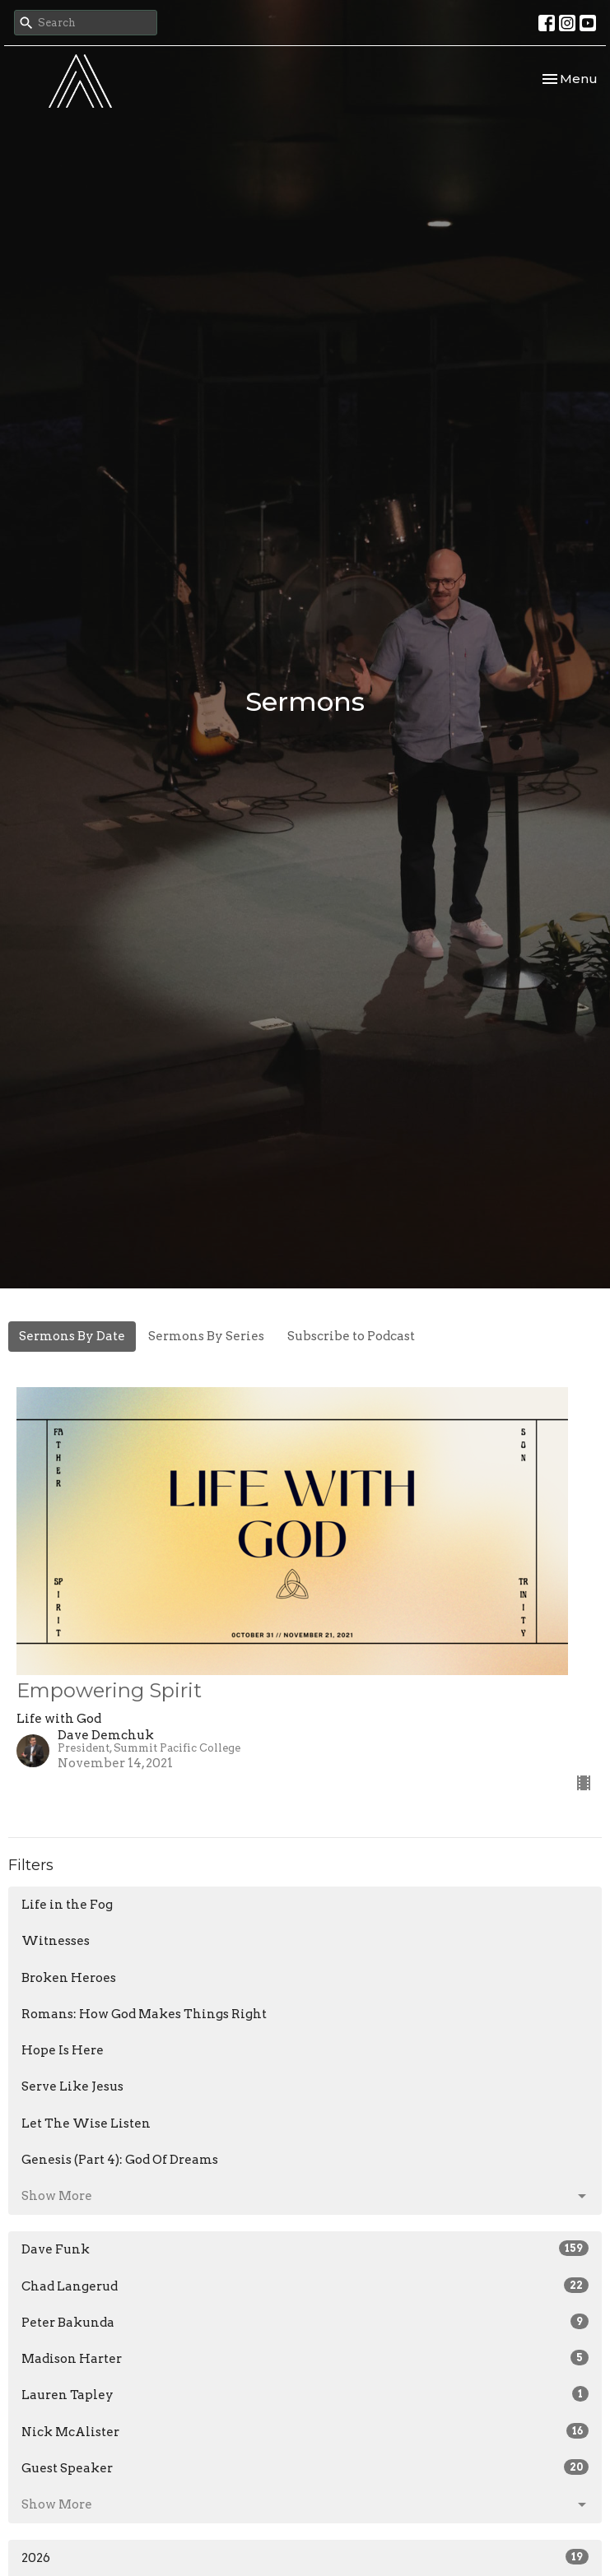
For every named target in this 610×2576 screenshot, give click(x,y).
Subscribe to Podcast (351, 1336)
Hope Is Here (62, 2050)
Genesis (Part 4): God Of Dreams (119, 2159)
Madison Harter (305, 2358)
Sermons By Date (72, 1336)
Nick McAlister (305, 2431)
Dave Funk (305, 2248)
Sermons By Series (206, 1336)
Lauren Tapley (305, 2394)
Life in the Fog (67, 1904)
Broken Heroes (68, 1977)
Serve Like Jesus (72, 2086)
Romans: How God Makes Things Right (144, 2014)
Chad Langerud (305, 2285)
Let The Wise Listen (86, 2123)
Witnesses (55, 1940)
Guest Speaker (305, 2467)
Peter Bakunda (305, 2322)
